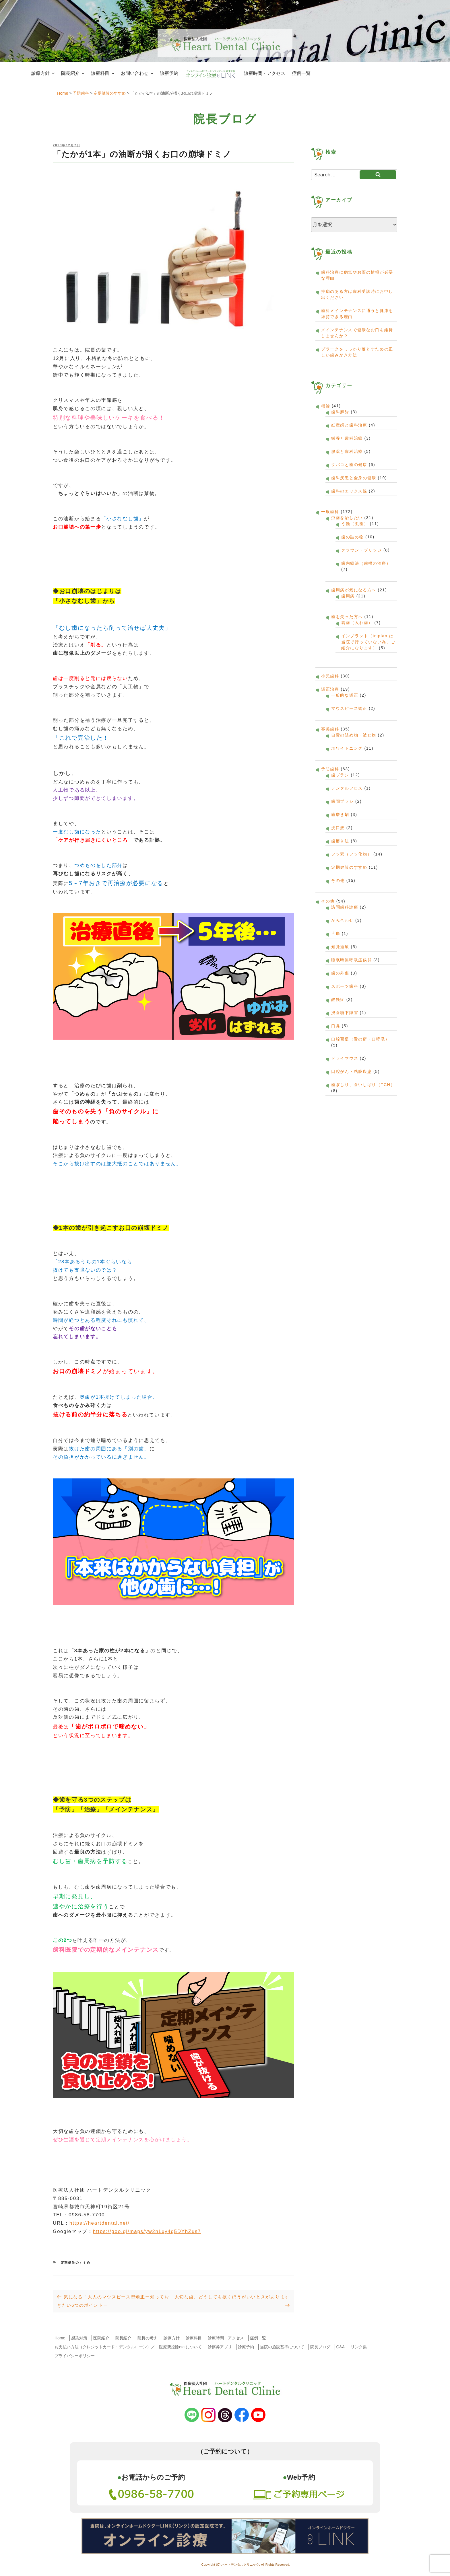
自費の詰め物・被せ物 (353, 735)
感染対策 (79, 2338)
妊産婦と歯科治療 (349, 425)
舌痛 (335, 933)
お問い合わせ (137, 73)
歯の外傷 (340, 973)
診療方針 (43, 73)
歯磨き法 (340, 841)
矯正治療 (330, 689)
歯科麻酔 (340, 412)
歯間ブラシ (342, 801)
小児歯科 (330, 676)
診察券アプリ (220, 2347)
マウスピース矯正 (349, 708)
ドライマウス (344, 1058)
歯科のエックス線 (349, 491)
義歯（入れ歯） (357, 622)
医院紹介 (101, 2338)
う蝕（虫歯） (354, 523)
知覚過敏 (340, 946)
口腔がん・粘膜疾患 (351, 1071)
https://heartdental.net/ (99, 2223)
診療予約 (169, 73)
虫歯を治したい (347, 517)
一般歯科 (330, 511)
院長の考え (147, 2338)
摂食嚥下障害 (344, 1012)
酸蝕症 (338, 999)
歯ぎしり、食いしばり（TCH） (363, 1084)
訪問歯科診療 (344, 907)
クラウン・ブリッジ (361, 550)
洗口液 (338, 827)
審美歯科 (330, 729)
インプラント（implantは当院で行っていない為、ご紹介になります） (368, 642)
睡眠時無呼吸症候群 (351, 960)
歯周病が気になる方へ (353, 590)
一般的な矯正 (344, 695)
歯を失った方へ (347, 616)
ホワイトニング (347, 748)
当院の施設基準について (282, 2347)
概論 (325, 406)
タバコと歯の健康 (349, 464)
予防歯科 (330, 769)
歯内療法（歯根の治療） (366, 563)
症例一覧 (301, 73)
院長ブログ (320, 2347)
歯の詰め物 (352, 537)
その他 (338, 880)
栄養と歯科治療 (347, 438)
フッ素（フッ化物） (351, 854)
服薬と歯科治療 (347, 451)
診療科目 (103, 73)
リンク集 (359, 2347)
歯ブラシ (340, 775)
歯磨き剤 (340, 814)
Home (60, 2338)
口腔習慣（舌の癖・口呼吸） (360, 1039)
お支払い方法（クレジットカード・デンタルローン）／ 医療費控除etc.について (128, 2347)
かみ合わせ (342, 920)
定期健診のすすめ (76, 2262)
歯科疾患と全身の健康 (353, 478)
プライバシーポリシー (75, 2355)
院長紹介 (73, 73)
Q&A (340, 2347)
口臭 (335, 1026)
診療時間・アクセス (264, 73)
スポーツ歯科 (344, 986)
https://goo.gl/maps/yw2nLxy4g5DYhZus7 (147, 2231)
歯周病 (348, 596)
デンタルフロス (347, 788)
